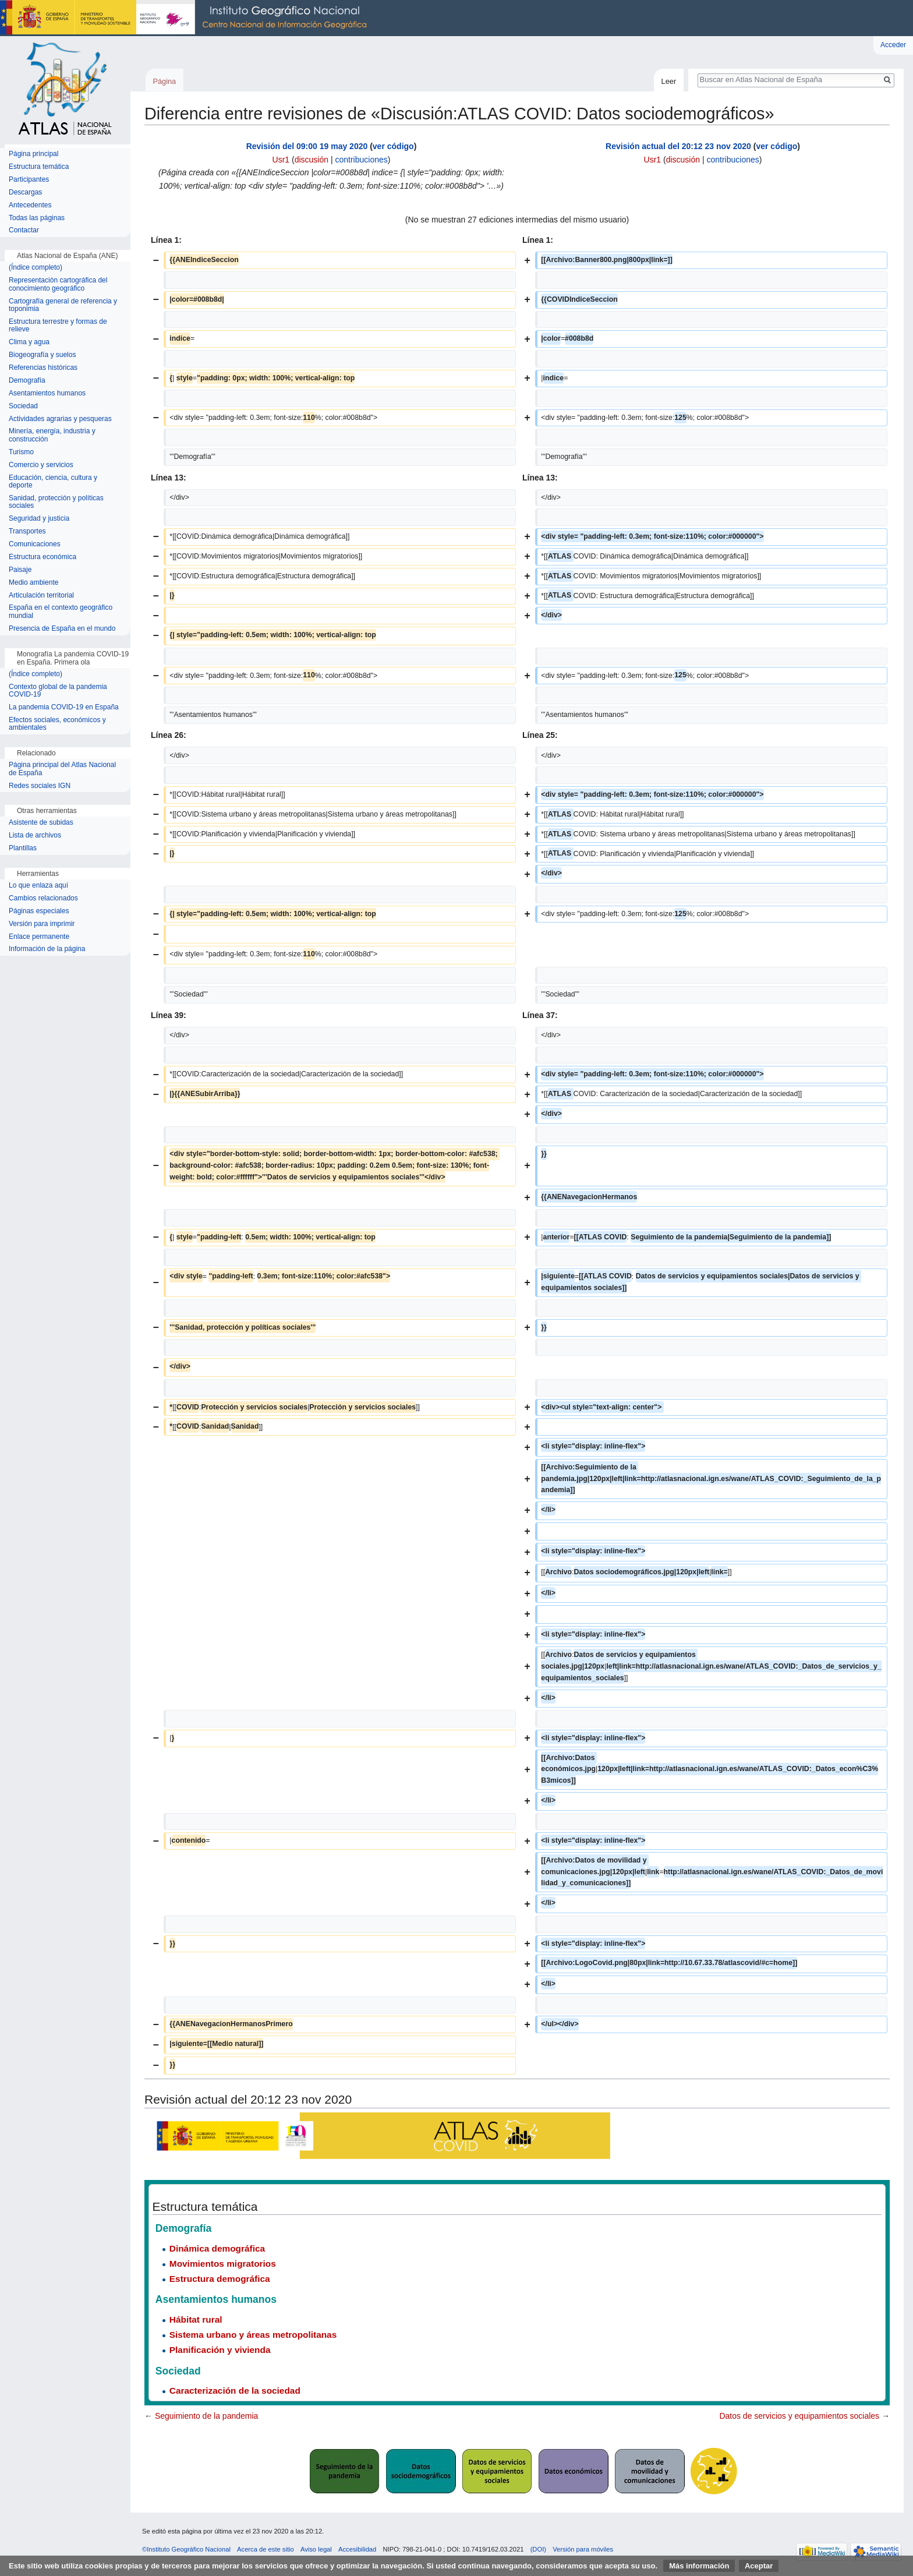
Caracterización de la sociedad (234, 2390)
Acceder (893, 45)
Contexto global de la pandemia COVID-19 (58, 691)
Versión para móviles (583, 2549)
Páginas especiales (39, 911)
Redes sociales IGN (39, 786)
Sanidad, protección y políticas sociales (56, 502)
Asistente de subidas (41, 822)
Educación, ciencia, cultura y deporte (53, 482)
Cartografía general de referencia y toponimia (63, 305)
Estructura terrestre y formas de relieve (58, 326)
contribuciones (361, 159)
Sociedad (23, 406)
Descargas (25, 192)
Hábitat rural (195, 2319)
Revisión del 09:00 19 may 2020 (307, 146)
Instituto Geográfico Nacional (186, 18)
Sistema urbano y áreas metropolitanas (253, 2335)
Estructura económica (42, 557)
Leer (669, 81)
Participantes (29, 179)
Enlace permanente (39, 937)
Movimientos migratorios (222, 2263)
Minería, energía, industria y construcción (52, 435)
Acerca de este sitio (265, 2549)
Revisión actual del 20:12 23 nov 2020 (678, 146)
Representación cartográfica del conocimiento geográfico (58, 284)
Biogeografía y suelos (42, 355)
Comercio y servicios (41, 465)
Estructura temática (39, 167)
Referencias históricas (43, 368)
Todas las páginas (37, 218)
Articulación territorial (41, 595)
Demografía (27, 380)
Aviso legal (316, 2549)
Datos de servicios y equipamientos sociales (799, 2415)
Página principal (33, 154)
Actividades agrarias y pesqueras (60, 419)
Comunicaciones (35, 544)
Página (164, 81)
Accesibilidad (357, 2549)
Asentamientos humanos (47, 393)
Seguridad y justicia (39, 518)
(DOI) (538, 2549)
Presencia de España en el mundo (62, 628)
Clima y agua (29, 342)
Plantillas (23, 848)
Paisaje (20, 570)
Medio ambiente (33, 582)
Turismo (21, 452)
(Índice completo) (35, 267)
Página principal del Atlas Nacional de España (62, 769)
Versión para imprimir (42, 924)
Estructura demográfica (219, 2279)
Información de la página (47, 949)
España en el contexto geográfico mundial (60, 612)
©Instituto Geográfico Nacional (186, 2549)
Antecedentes (30, 205)
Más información (699, 2565)
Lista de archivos (35, 835)
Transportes (27, 531)
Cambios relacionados (43, 898)
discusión (311, 159)
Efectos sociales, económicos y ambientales (57, 724)
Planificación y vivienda (220, 2350)
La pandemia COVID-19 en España (64, 707)
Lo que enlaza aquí (38, 885)
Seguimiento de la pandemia (206, 2415)
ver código (393, 146)
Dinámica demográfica (217, 2248)
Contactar (24, 230)
